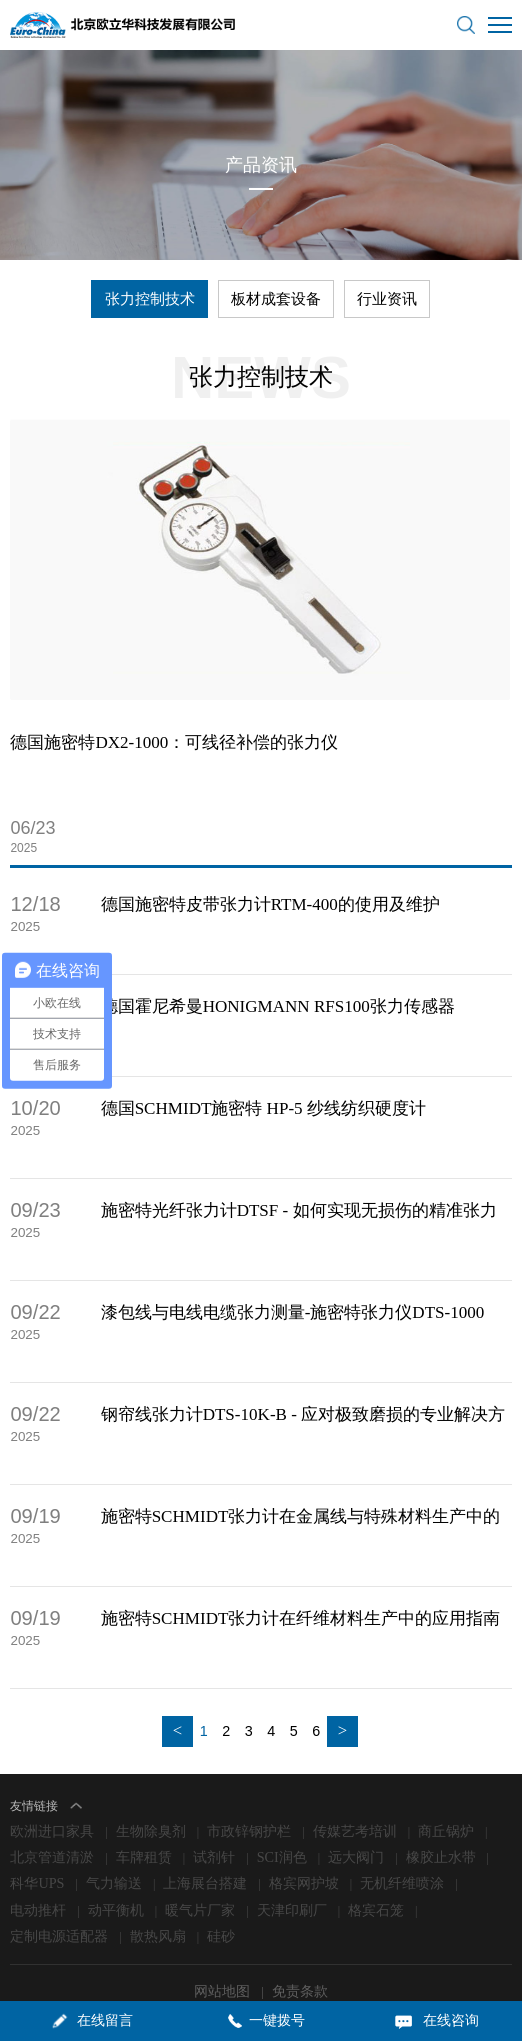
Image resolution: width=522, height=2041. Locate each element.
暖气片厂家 (200, 1879)
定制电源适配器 (59, 1903)
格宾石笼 (376, 1879)
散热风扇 (158, 1903)
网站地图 (224, 1958)
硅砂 (221, 1903)
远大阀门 (356, 1831)
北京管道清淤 (52, 1831)
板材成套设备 (275, 296)
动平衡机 (116, 1879)
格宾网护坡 (303, 1855)
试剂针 (214, 1831)
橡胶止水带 (440, 1831)
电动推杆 (38, 1879)
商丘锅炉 (446, 1807)
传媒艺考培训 (355, 1807)
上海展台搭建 (205, 1855)
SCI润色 (282, 1831)
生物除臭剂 (151, 1807)
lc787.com (463, 1981)
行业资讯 (388, 296)
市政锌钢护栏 (249, 1807)
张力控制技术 (148, 296)
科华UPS (37, 1855)
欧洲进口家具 (52, 1807)
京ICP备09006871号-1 (320, 1981)
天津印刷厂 (292, 1879)
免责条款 (300, 1958)
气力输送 (114, 1855)
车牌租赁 (144, 1831)
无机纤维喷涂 (402, 1855)
